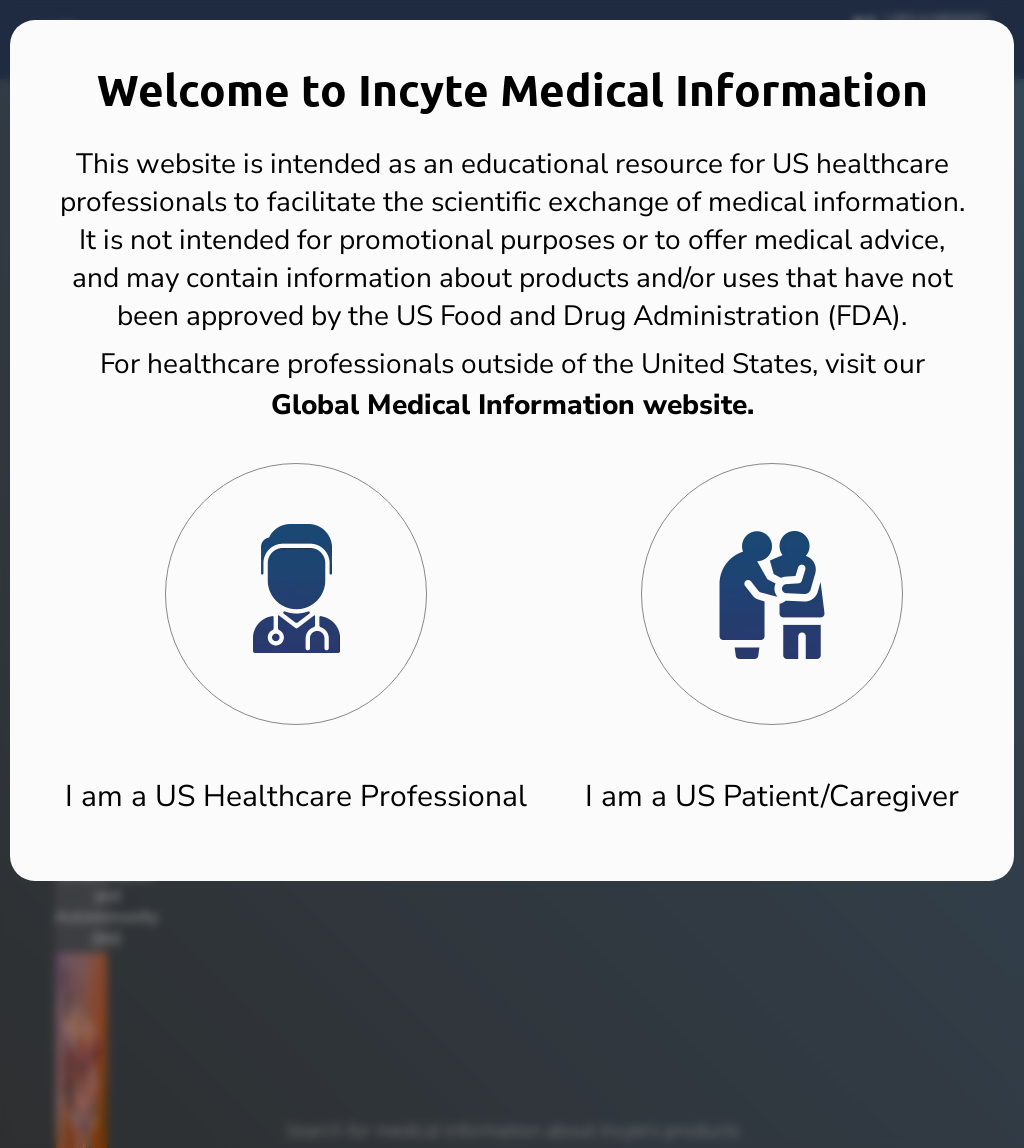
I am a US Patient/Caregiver (772, 796)
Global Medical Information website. (512, 405)
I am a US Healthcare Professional (296, 796)
